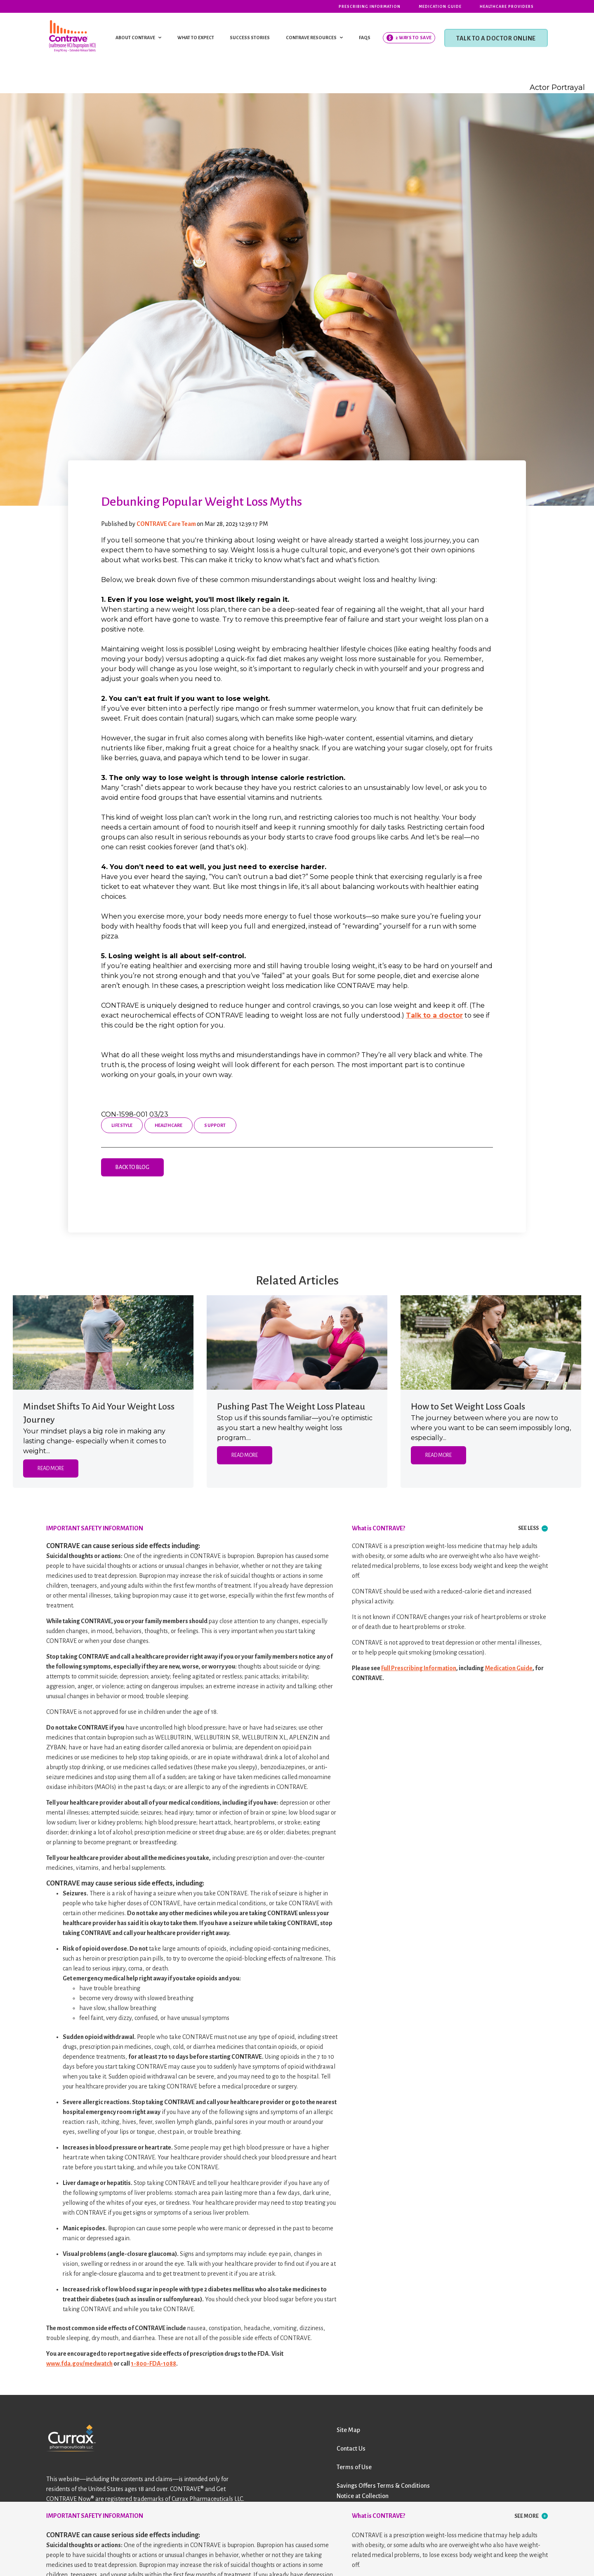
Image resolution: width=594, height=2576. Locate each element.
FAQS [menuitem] (364, 37)
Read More (51, 1468)
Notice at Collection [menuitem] (363, 2496)
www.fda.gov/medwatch (79, 2363)
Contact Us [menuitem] (351, 2448)
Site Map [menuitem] (348, 2430)
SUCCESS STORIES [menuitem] (250, 37)
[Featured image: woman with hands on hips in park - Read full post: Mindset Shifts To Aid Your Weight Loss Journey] (103, 1342)
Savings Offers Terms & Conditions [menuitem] (383, 2485)
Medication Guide (509, 1668)
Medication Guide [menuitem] (440, 7)
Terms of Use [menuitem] (354, 2467)
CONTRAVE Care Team (167, 524)
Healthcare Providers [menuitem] (507, 7)
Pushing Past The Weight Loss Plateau (291, 1407)
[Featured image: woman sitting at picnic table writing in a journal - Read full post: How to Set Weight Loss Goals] (491, 1342)
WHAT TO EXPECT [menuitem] (195, 37)
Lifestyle (121, 1125)
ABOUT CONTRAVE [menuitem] (135, 37)
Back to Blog (132, 1167)
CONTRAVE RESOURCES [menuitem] (311, 37)
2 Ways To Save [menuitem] (413, 37)
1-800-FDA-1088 (153, 2363)
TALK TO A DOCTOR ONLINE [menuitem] (496, 38)
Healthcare (169, 1125)
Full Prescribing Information (418, 1668)
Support (215, 1125)
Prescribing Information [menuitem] (370, 7)
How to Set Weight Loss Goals (468, 1407)
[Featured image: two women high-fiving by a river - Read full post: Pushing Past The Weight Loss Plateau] (297, 1342)
